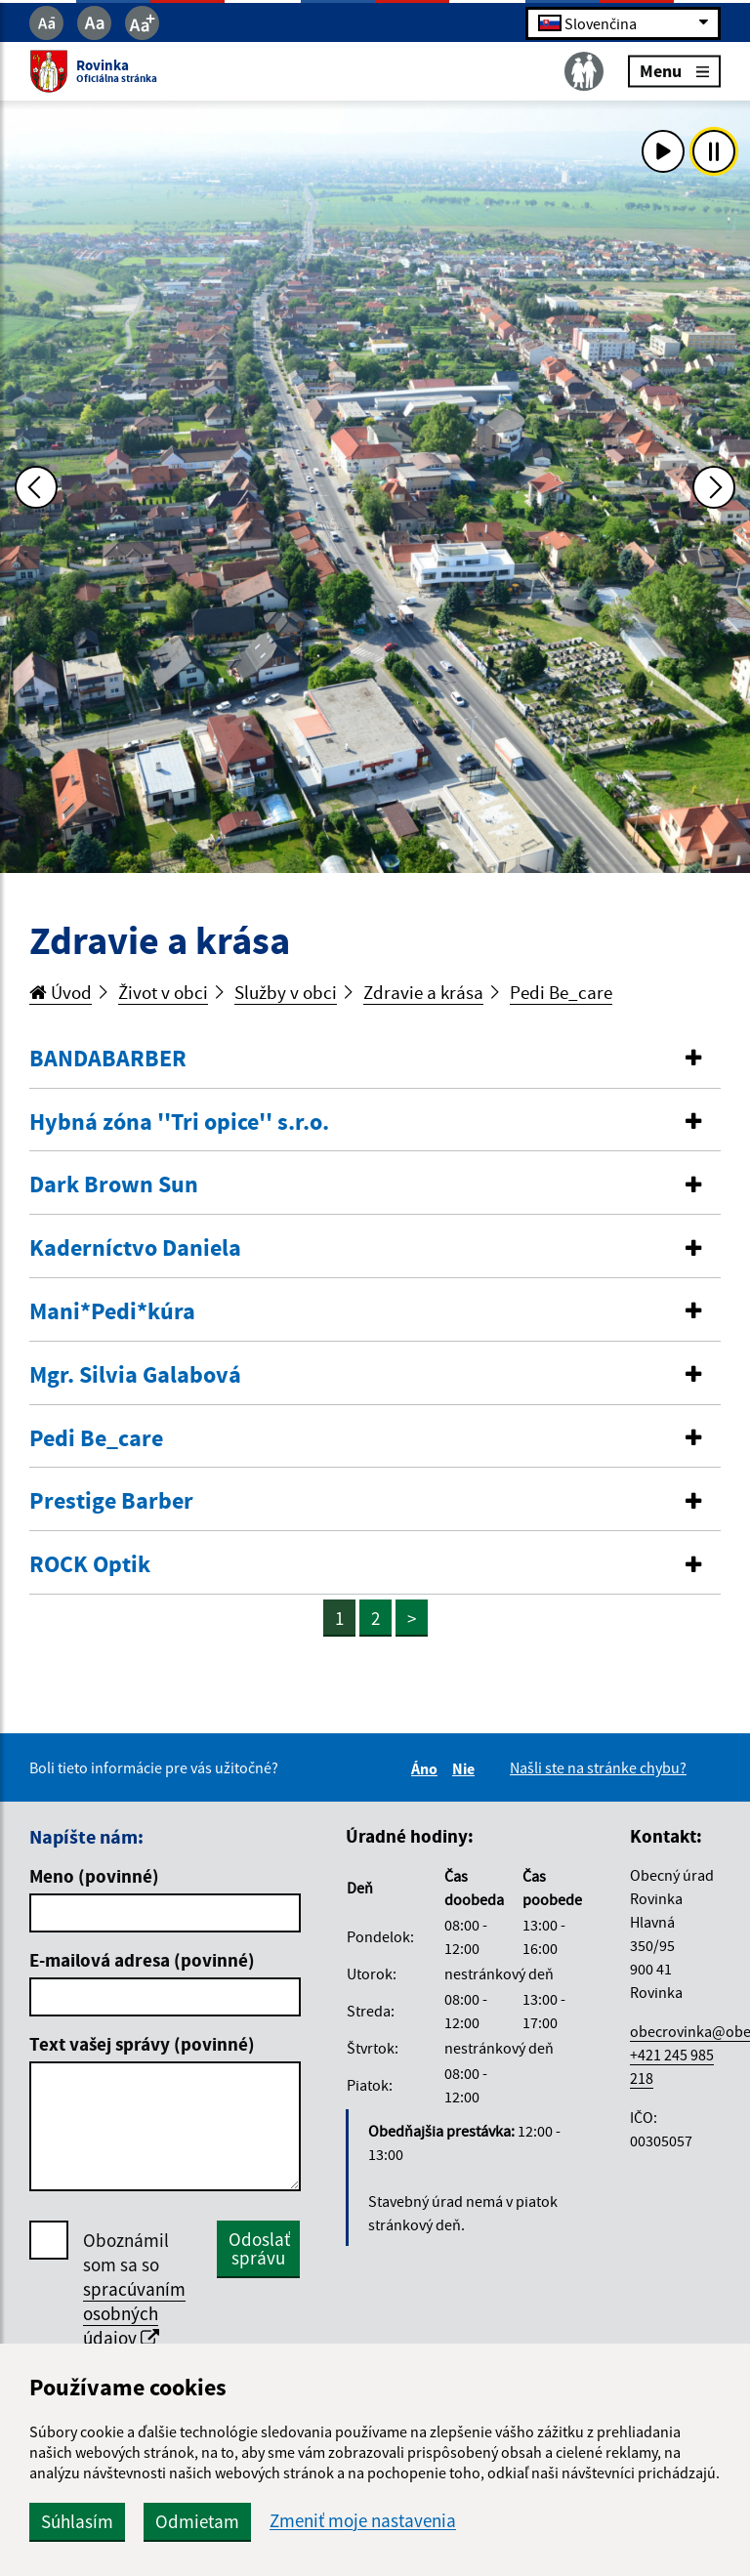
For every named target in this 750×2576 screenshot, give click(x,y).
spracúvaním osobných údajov (134, 2313)
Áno (427, 1768)
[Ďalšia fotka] (713, 487)
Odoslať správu (259, 2248)
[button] (375, 1059)
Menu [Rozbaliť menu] (674, 71)
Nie (466, 1768)
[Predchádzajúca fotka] (36, 487)
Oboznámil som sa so (134, 2289)
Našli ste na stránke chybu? (598, 1767)
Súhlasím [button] (77, 2521)
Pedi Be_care (561, 992)
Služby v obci (285, 992)
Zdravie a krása (423, 992)
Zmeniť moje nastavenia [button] (363, 2521)
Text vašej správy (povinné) (142, 2044)
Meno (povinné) (94, 1876)
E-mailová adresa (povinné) (142, 1960)
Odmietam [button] (197, 2521)
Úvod (60, 992)
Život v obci (163, 992)
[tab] (375, 1059)
